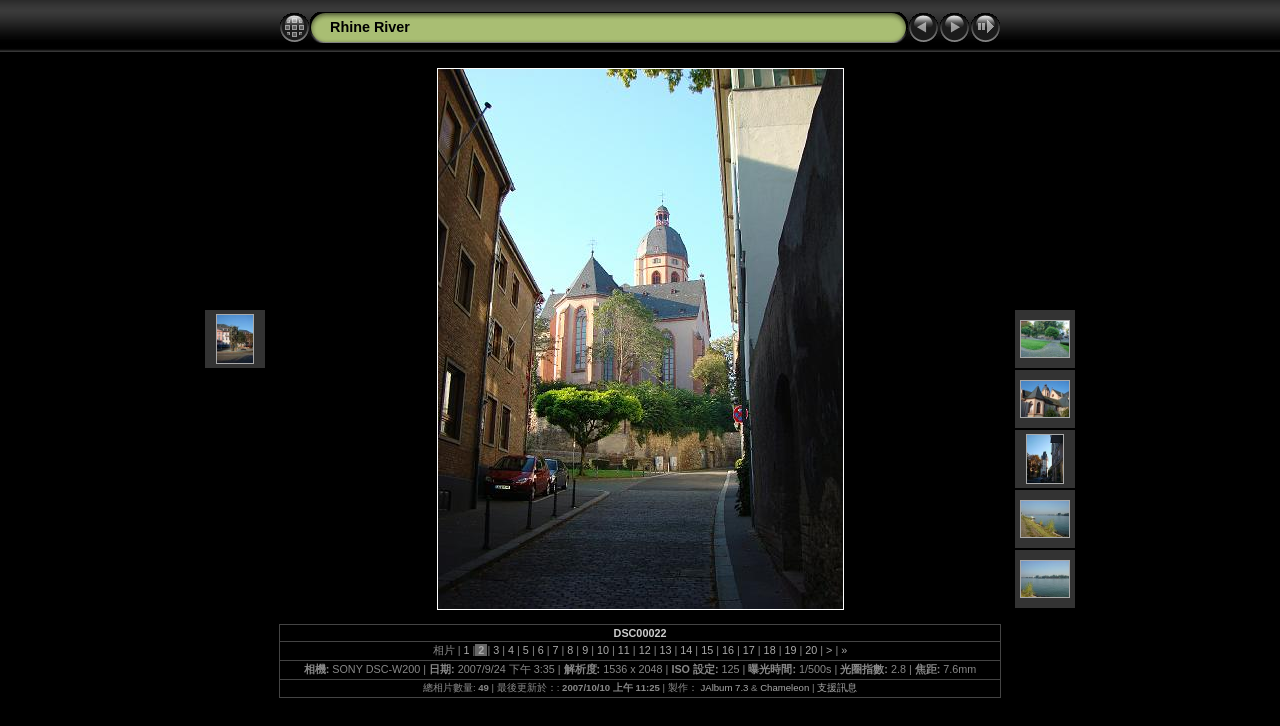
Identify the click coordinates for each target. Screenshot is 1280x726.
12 (645, 650)
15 (707, 650)
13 (665, 650)
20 (811, 650)
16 (728, 650)
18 (770, 650)
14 (686, 650)
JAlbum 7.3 (724, 687)
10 (603, 650)
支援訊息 (837, 687)
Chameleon (784, 687)
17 (749, 650)
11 (624, 650)
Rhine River (370, 27)
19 (790, 650)
